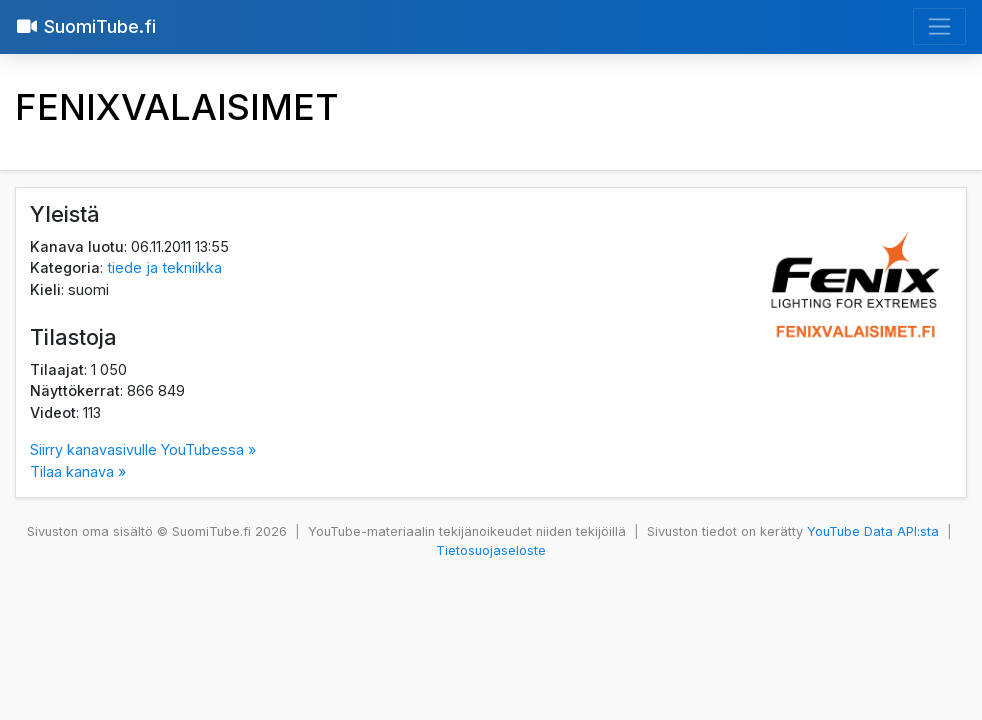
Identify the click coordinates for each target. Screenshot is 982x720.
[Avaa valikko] (939, 26)
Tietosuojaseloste (491, 550)
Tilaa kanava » (78, 471)
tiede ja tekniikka (164, 267)
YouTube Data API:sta (873, 531)
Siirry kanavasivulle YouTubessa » (143, 449)
